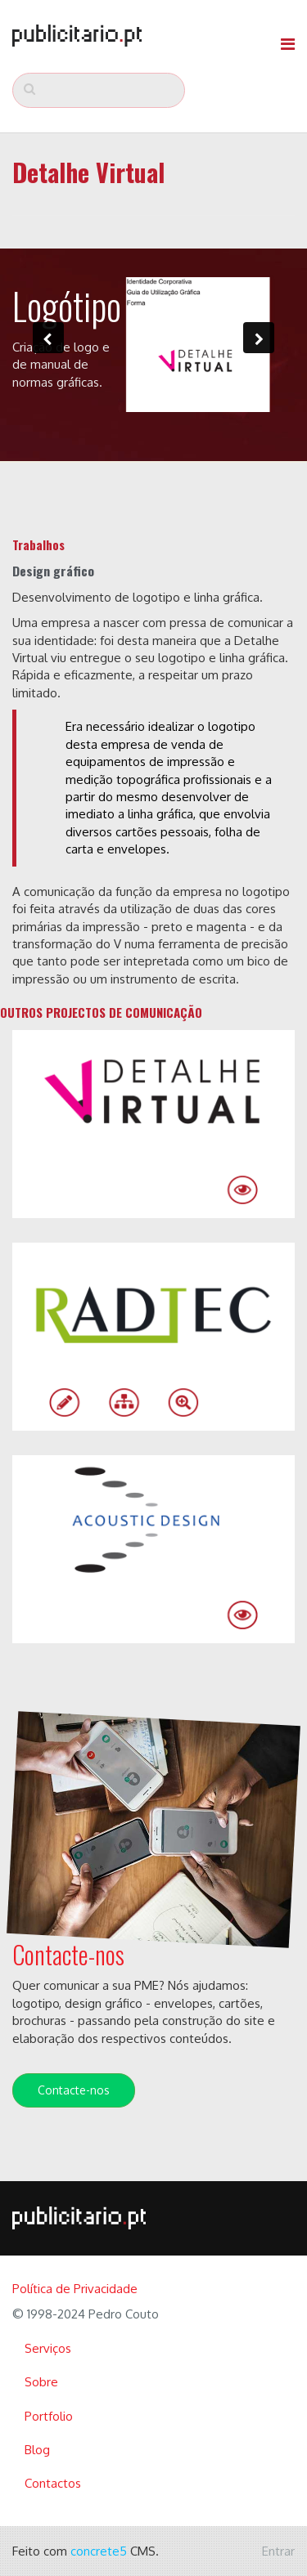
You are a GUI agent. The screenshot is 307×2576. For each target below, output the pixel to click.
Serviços (48, 2348)
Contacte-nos (74, 2090)
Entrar (278, 2551)
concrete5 (98, 2551)
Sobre (41, 2382)
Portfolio (49, 2416)
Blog (37, 2449)
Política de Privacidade (75, 2288)
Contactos (53, 2483)
